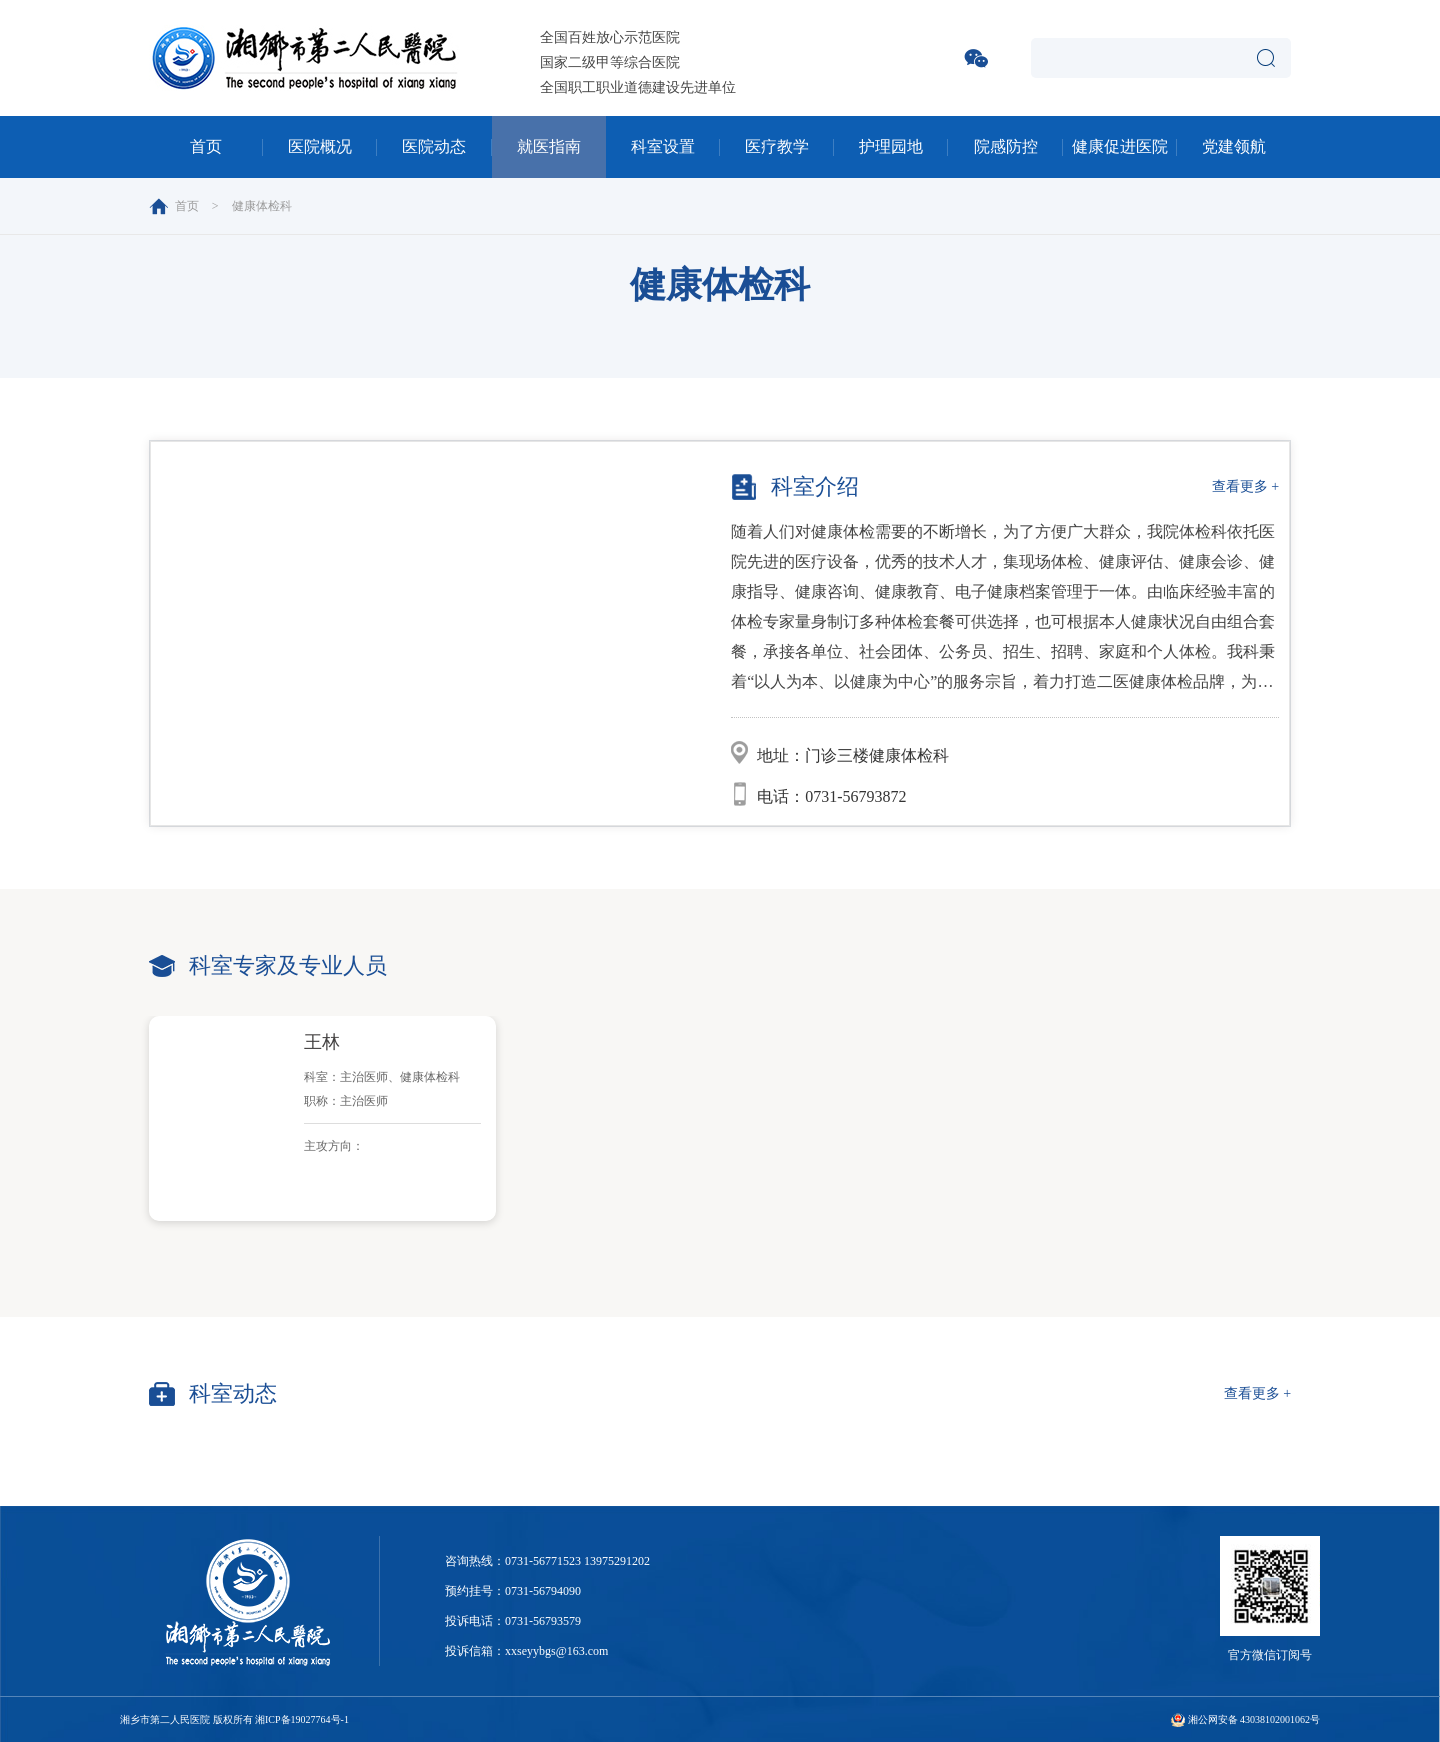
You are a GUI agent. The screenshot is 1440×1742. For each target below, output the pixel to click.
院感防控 (1006, 146)
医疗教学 (777, 146)
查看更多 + (1245, 486)
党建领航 (1234, 146)
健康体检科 (262, 206)
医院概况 (320, 146)
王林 (322, 1042)
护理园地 (891, 146)
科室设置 (663, 146)
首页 (206, 146)
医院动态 (434, 146)
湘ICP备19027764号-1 (302, 1719)
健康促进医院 (1120, 146)
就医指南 (549, 146)
